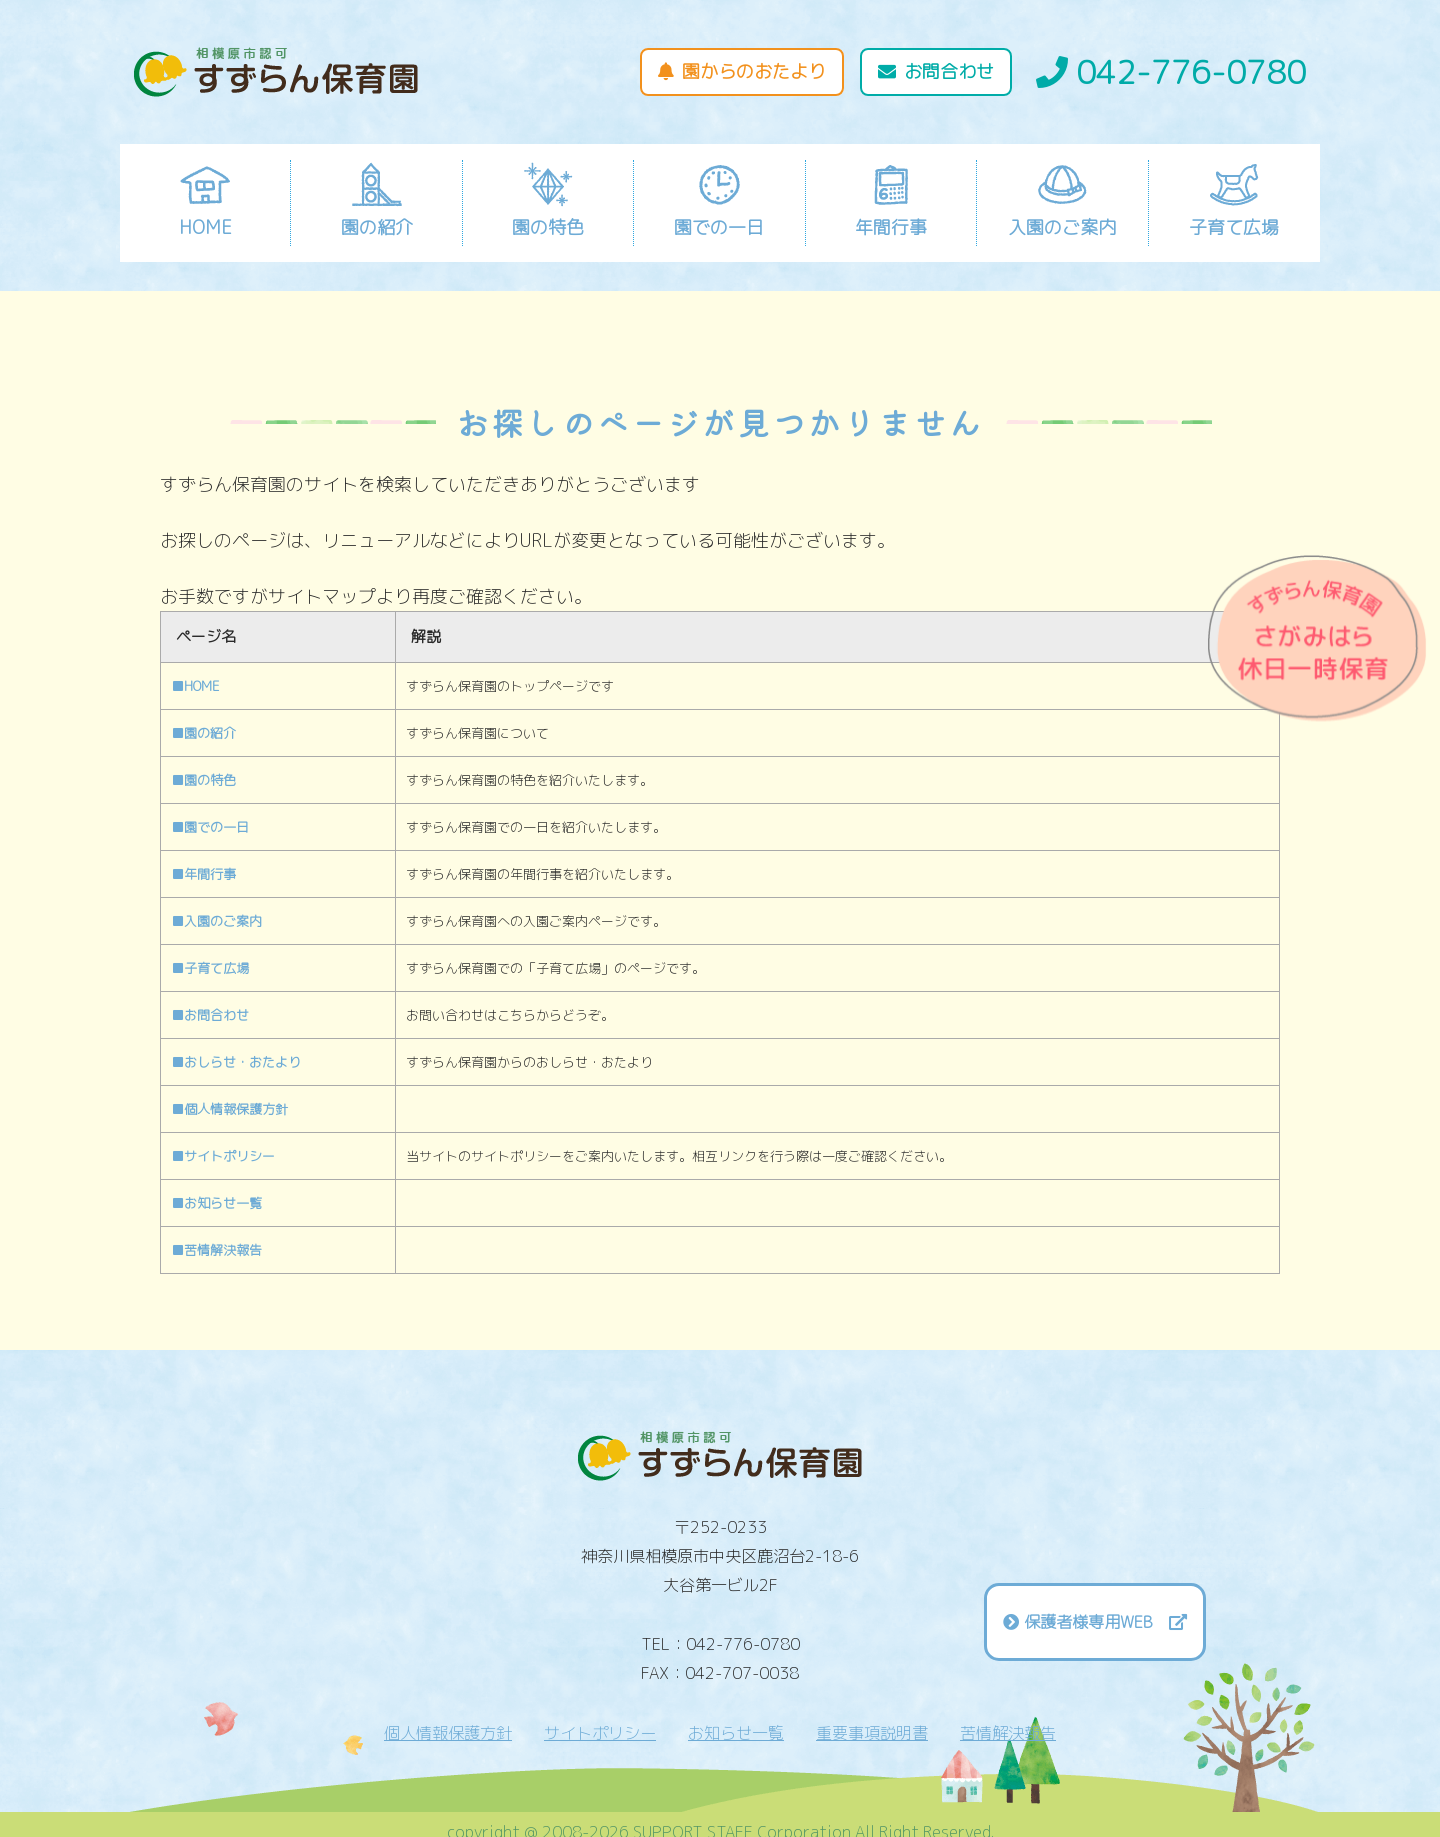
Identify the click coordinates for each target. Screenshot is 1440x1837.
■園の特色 (203, 780)
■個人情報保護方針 (229, 1109)
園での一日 (719, 200)
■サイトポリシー (223, 1156)
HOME (205, 200)
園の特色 (548, 200)
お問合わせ (936, 71)
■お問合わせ (210, 1015)
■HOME (195, 686)
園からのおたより (742, 71)
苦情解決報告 (1008, 1733)
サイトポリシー (600, 1733)
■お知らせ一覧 (216, 1203)
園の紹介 (377, 200)
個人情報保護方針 (448, 1733)
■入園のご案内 (216, 921)
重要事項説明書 (872, 1733)
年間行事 (891, 200)
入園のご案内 (1062, 200)
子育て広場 (1234, 200)
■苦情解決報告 (216, 1250)
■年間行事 (203, 874)
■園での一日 (210, 827)
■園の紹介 (203, 733)
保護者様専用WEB (1105, 1622)
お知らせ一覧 (736, 1733)
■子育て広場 (210, 968)
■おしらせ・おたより (236, 1062)
